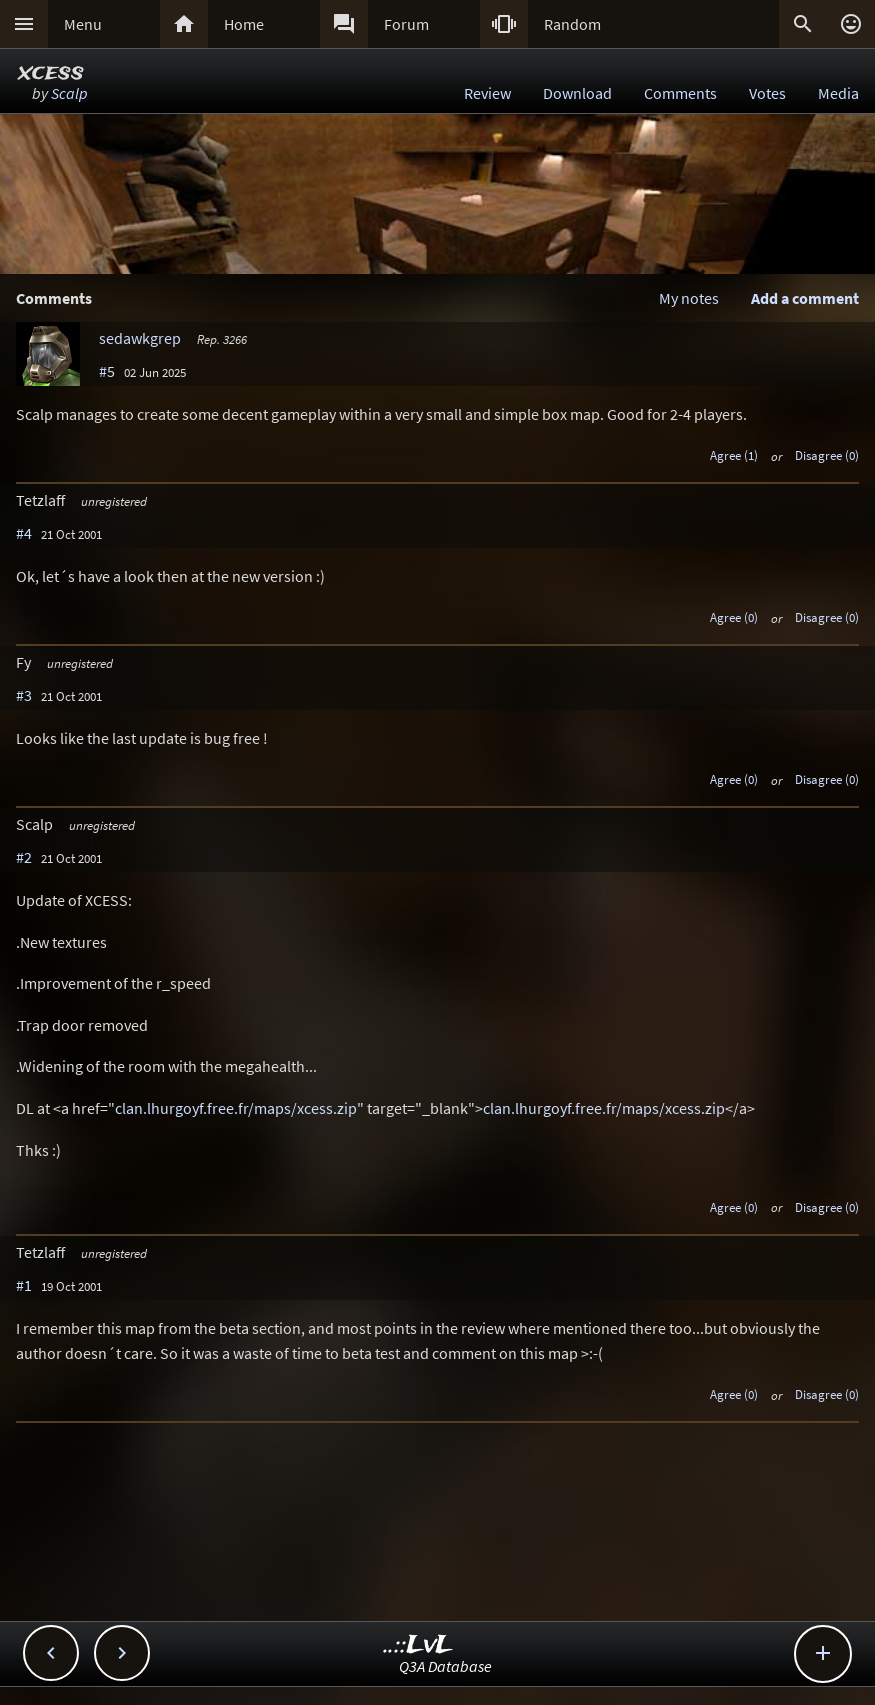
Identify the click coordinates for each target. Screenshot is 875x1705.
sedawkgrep (140, 338)
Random (572, 24)
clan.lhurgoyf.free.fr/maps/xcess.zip (236, 1108)
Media (838, 93)
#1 (24, 1285)
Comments (680, 93)
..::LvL (418, 1645)
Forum (406, 24)
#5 (107, 371)
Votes (767, 93)
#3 (24, 695)
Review (487, 93)
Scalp (69, 93)
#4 (24, 533)
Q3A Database (445, 1666)
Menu (83, 24)
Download (577, 93)
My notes (689, 298)
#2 (24, 857)
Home (244, 24)
